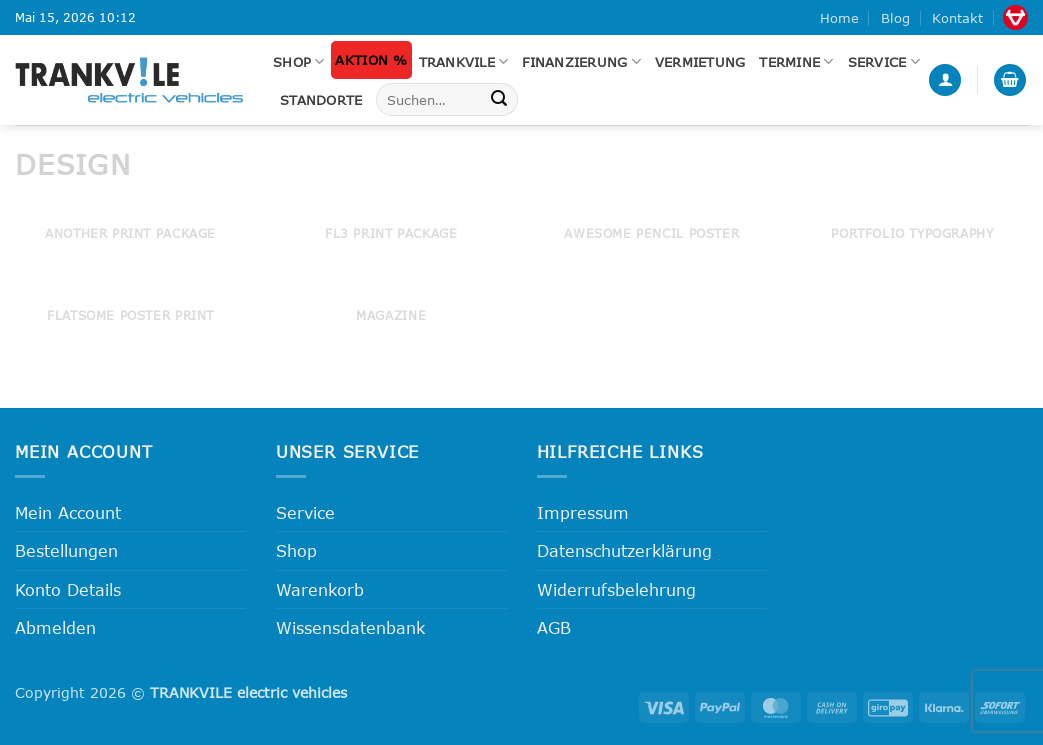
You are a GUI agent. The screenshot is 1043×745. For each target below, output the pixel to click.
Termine (796, 61)
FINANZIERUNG (581, 61)
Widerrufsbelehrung (616, 589)
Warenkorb (320, 589)
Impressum (583, 512)
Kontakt (957, 18)
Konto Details (68, 589)
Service (884, 61)
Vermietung (700, 62)
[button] (945, 80)
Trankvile (464, 61)
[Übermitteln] (499, 100)
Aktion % (371, 60)
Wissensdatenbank (350, 627)
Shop (298, 61)
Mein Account (68, 512)
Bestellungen (66, 550)
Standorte (321, 100)
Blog (895, 18)
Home (839, 18)
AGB (554, 627)
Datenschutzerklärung (624, 550)
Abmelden (55, 627)
